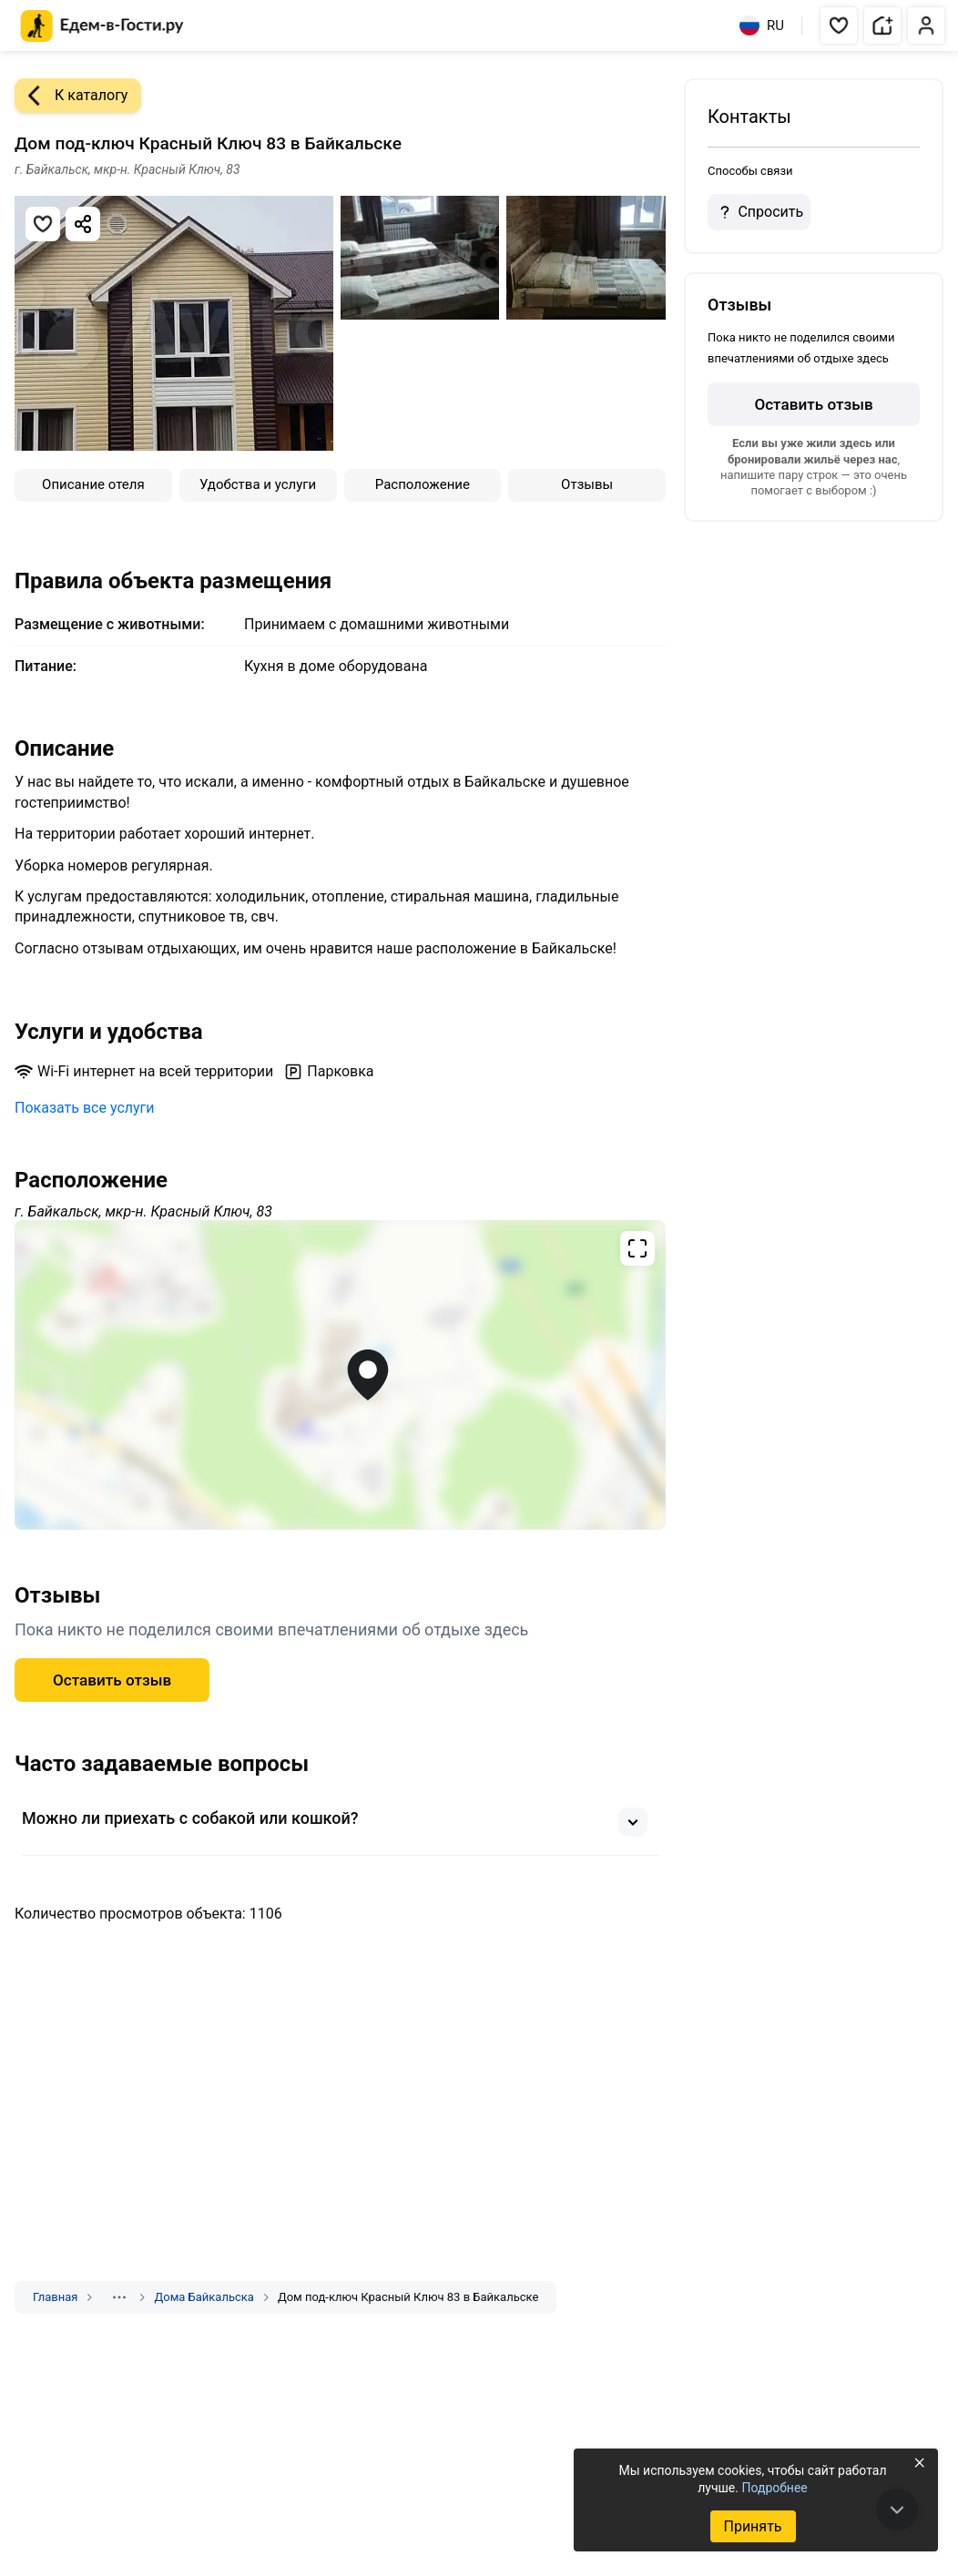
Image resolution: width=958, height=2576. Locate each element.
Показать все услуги (85, 1107)
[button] (838, 25)
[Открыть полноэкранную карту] (340, 1375)
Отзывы (587, 484)
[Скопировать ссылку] (83, 224)
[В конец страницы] (897, 2509)
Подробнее (774, 2487)
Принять (752, 2526)
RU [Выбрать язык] (761, 25)
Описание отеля (93, 484)
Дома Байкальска (203, 2297)
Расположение (422, 484)
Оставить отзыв (112, 1680)
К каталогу (71, 95)
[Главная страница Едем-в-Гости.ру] (102, 26)
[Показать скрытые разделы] (119, 2297)
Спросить (758, 212)
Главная (55, 2297)
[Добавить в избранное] (42, 224)
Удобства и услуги (257, 484)
